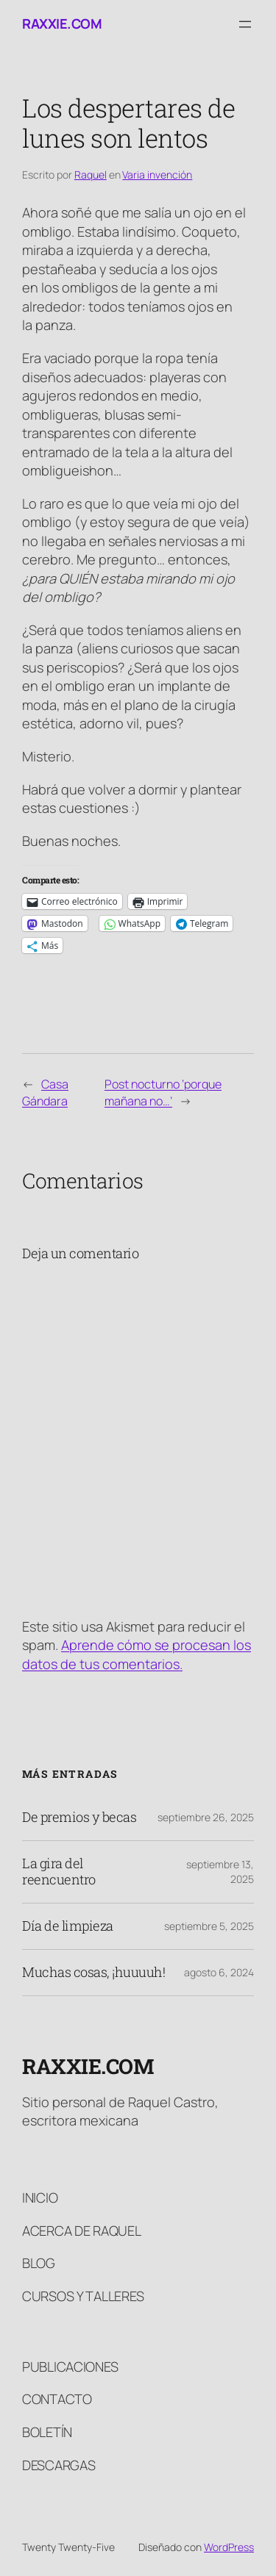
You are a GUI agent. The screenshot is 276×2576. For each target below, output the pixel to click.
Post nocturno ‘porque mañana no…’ (163, 1092)
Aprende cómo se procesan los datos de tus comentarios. (136, 1654)
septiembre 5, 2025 (209, 1926)
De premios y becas (79, 1817)
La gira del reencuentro (59, 1872)
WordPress (229, 2547)
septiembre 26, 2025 (206, 1817)
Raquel (90, 175)
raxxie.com (62, 23)
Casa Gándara (45, 1092)
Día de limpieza (67, 1926)
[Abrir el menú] (245, 24)
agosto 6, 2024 (219, 1972)
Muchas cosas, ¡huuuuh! (93, 1973)
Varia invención (157, 175)
